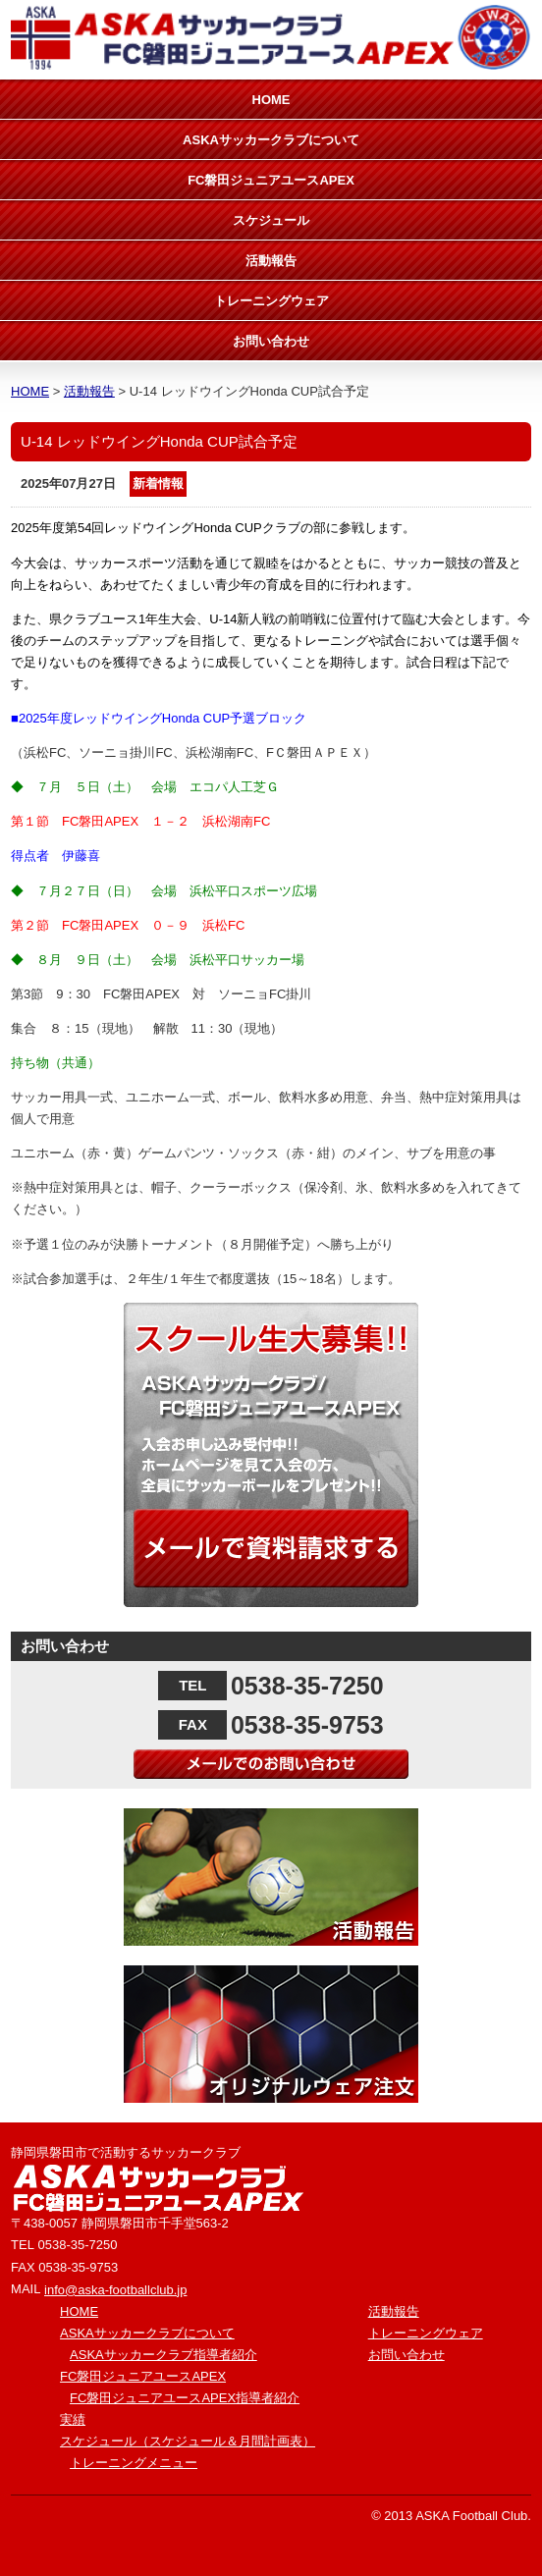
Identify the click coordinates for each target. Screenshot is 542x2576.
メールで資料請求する (271, 1548)
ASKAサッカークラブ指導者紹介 (163, 2354)
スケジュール (271, 220)
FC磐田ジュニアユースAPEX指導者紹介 (184, 2397)
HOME (271, 99)
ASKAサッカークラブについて (271, 140)
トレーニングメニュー (133, 2462)
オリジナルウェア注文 (271, 2034)
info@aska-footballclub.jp (115, 2289)
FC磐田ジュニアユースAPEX (271, 180)
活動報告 (271, 260)
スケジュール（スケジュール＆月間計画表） (187, 2441)
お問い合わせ (271, 341)
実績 (72, 2419)
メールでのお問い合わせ (271, 1764)
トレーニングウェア (271, 301)
